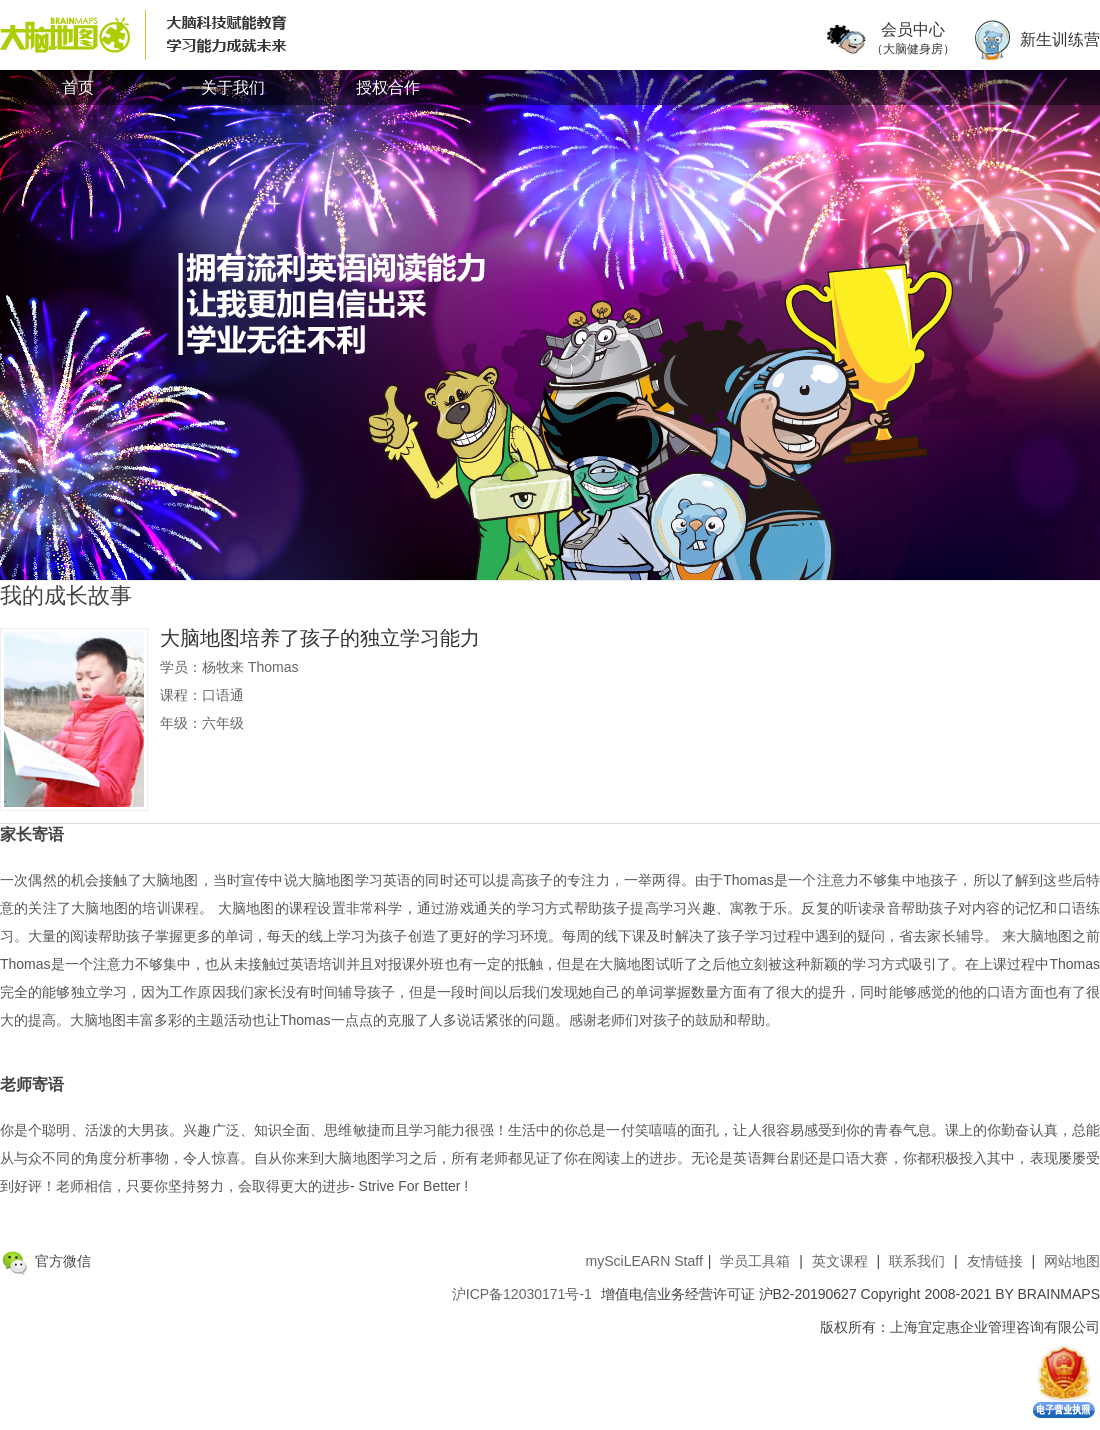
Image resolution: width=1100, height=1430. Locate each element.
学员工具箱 (755, 1261)
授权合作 (388, 87)
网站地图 (1072, 1261)
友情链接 (995, 1261)
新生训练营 (1060, 39)
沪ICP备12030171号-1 (522, 1294)
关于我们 (233, 87)
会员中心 (913, 39)
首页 (78, 87)
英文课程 (840, 1261)
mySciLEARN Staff (644, 1261)
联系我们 (917, 1261)
